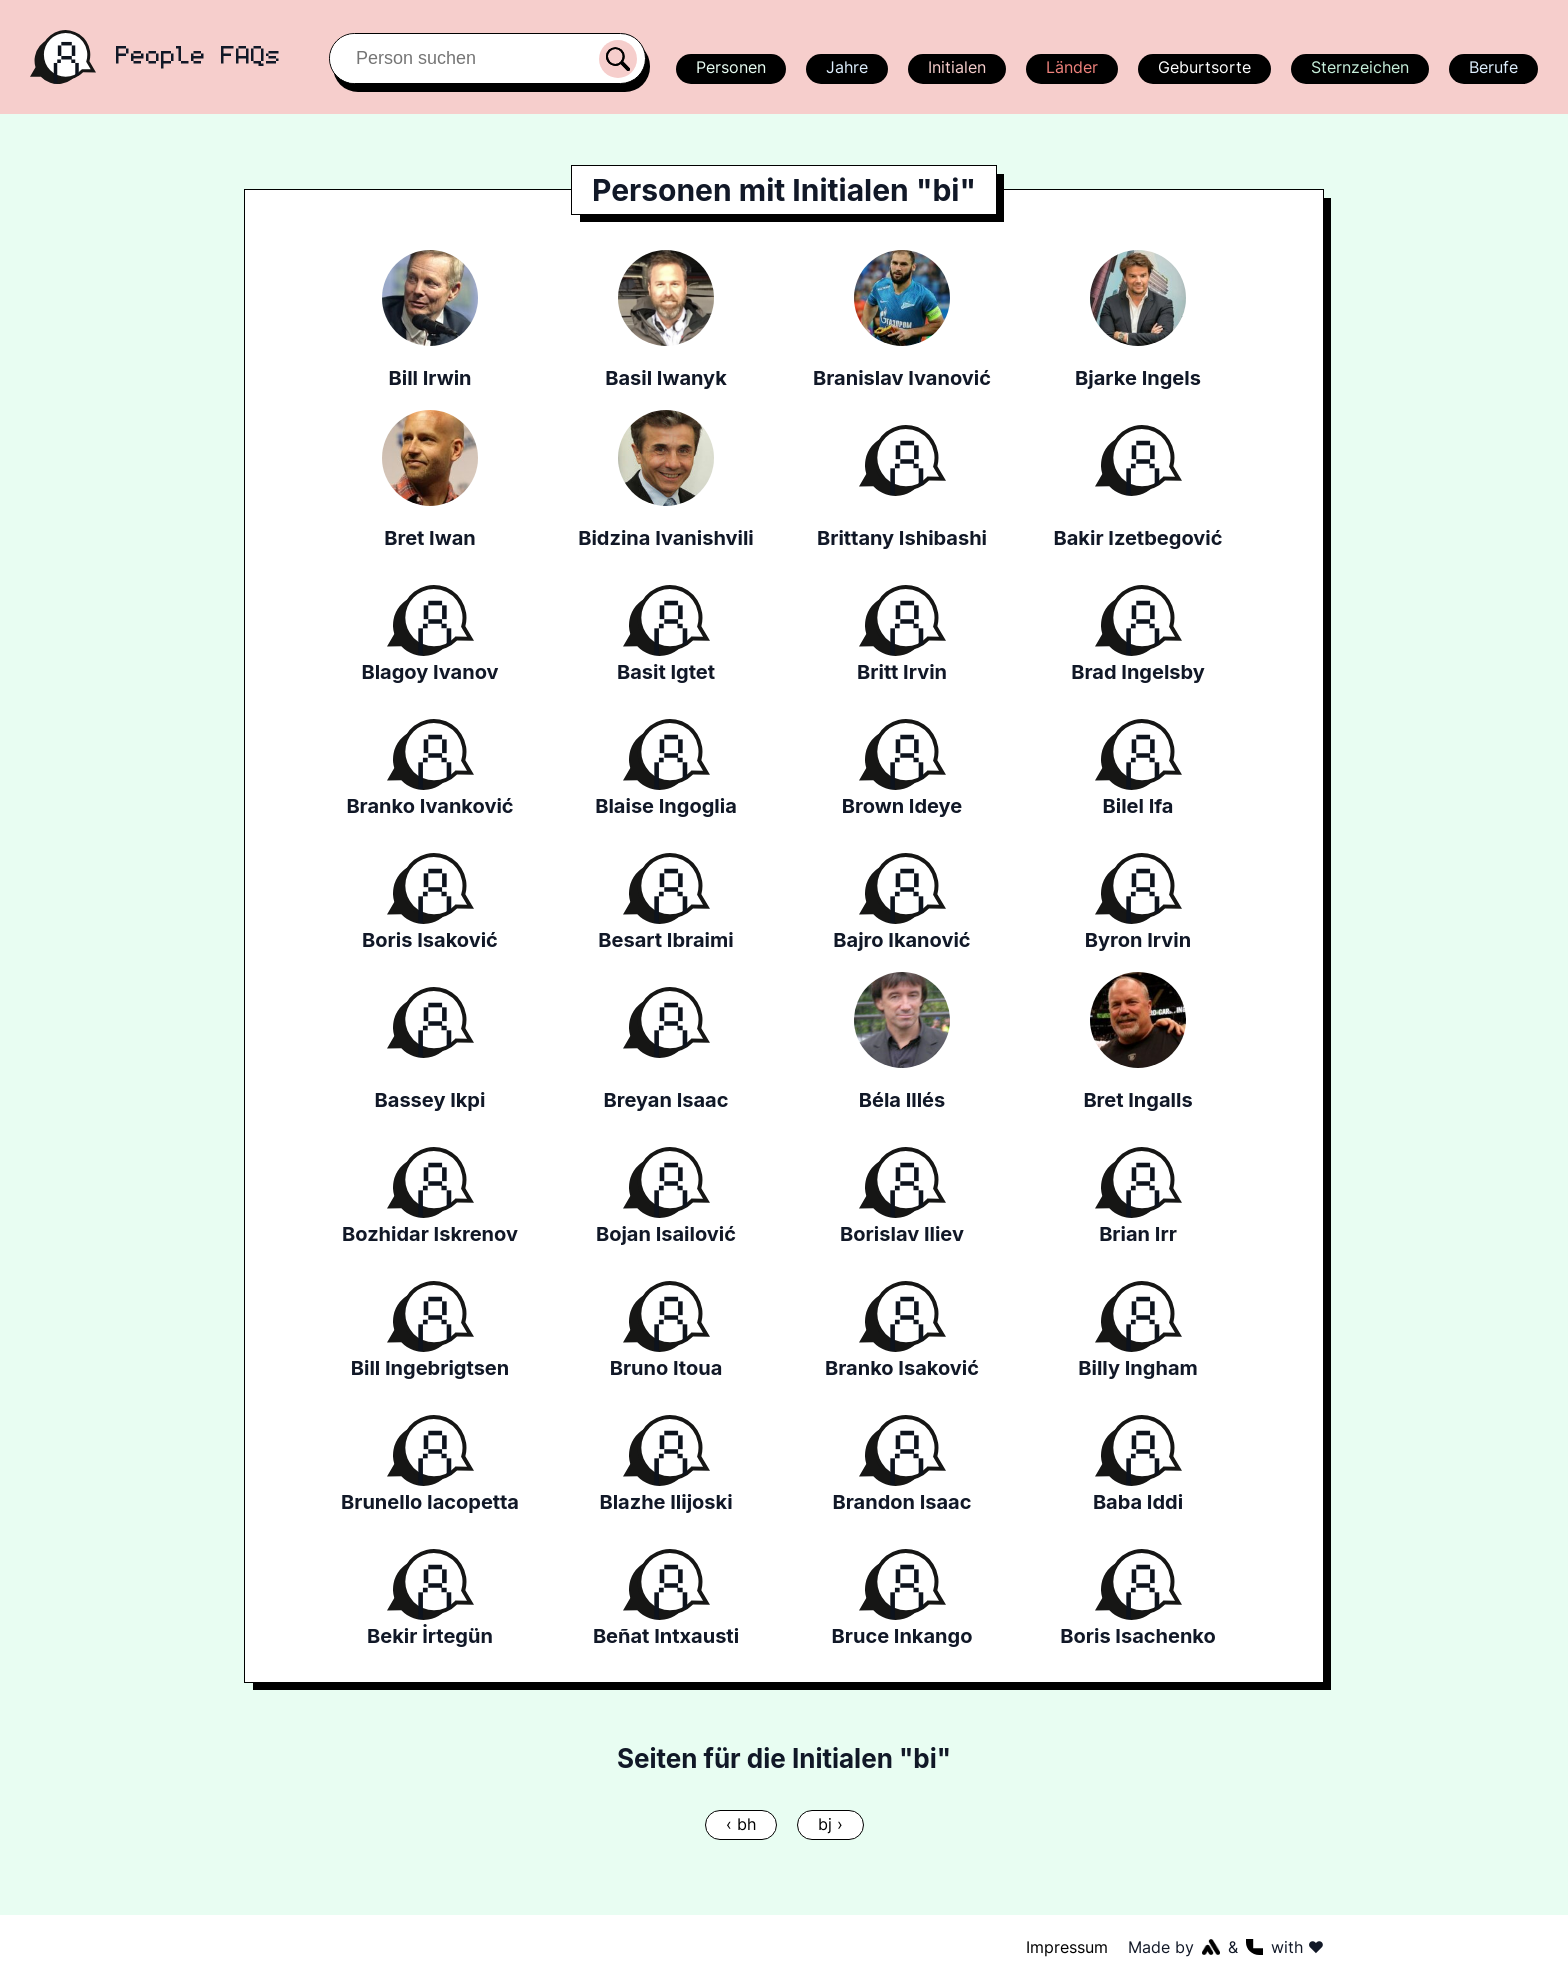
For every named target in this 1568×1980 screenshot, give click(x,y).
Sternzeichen (1358, 67)
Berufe (1493, 67)
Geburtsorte (1203, 67)
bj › (830, 1824)
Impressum (1068, 1947)
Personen (728, 67)
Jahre (845, 67)
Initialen (956, 67)
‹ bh (741, 1824)
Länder (1071, 67)
